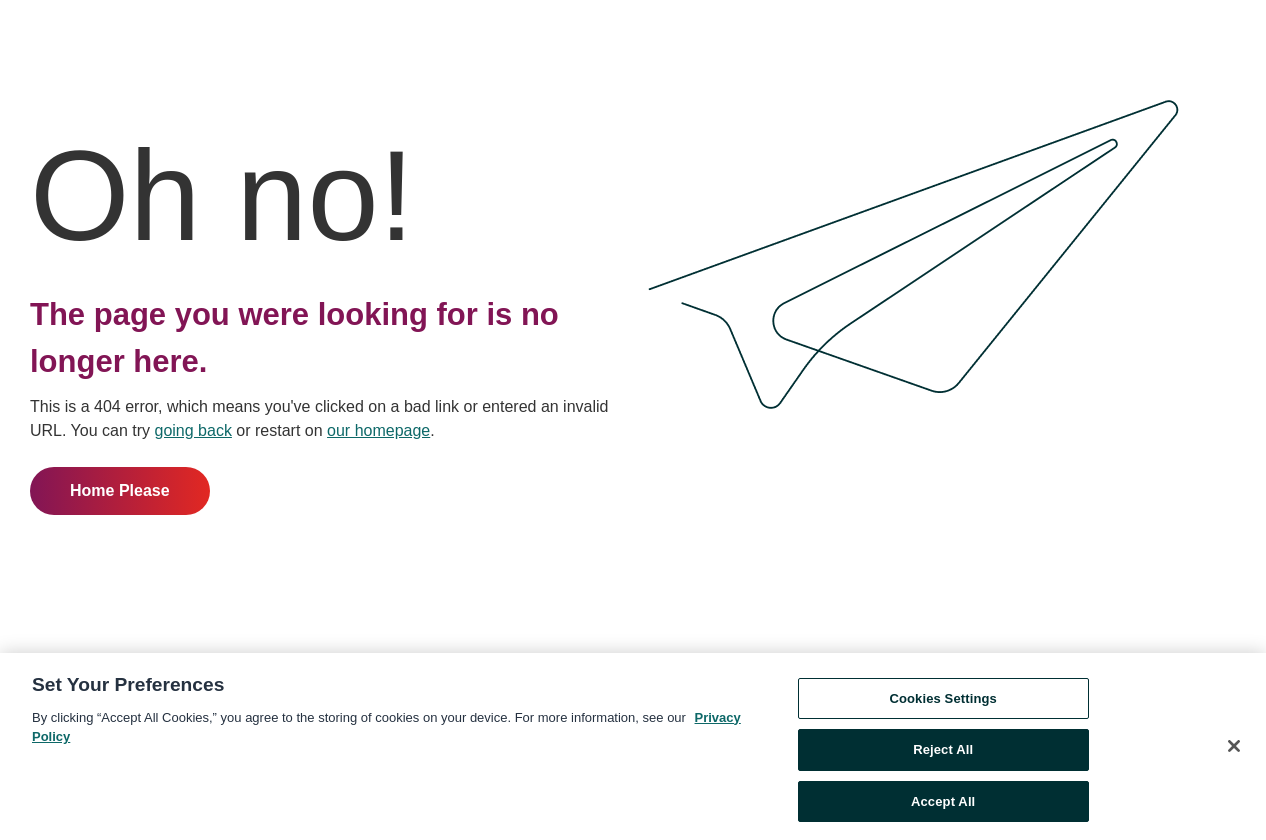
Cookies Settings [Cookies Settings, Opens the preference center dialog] (943, 701)
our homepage (378, 430)
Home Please (120, 490)
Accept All (943, 805)
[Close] (1234, 749)
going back (193, 430)
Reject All (943, 753)
